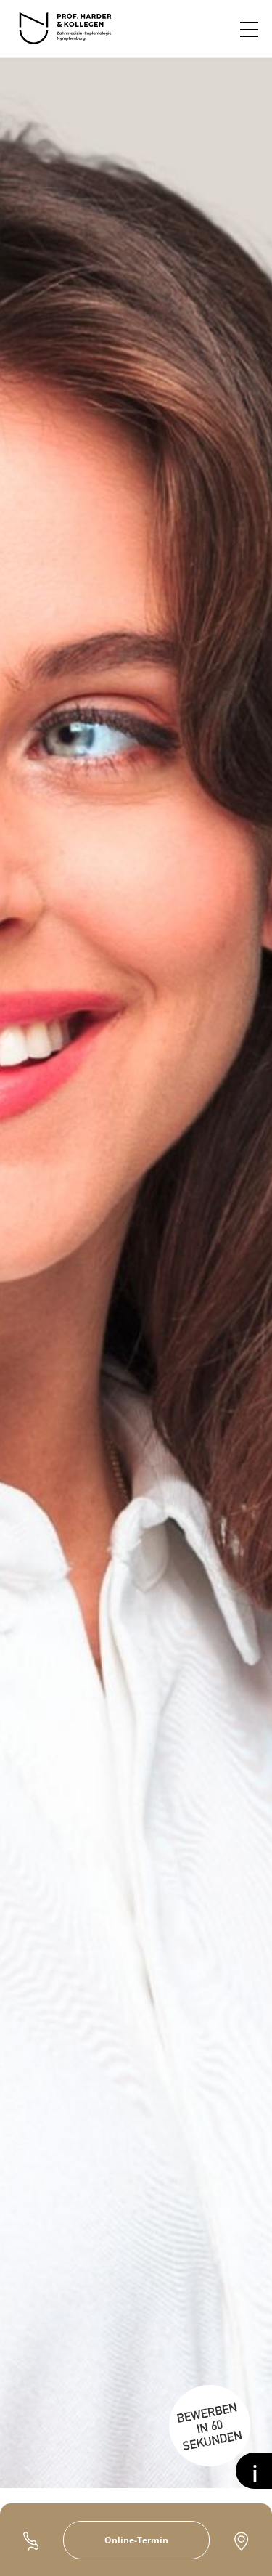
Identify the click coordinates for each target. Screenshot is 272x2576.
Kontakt (241, 2540)
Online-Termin (136, 2540)
